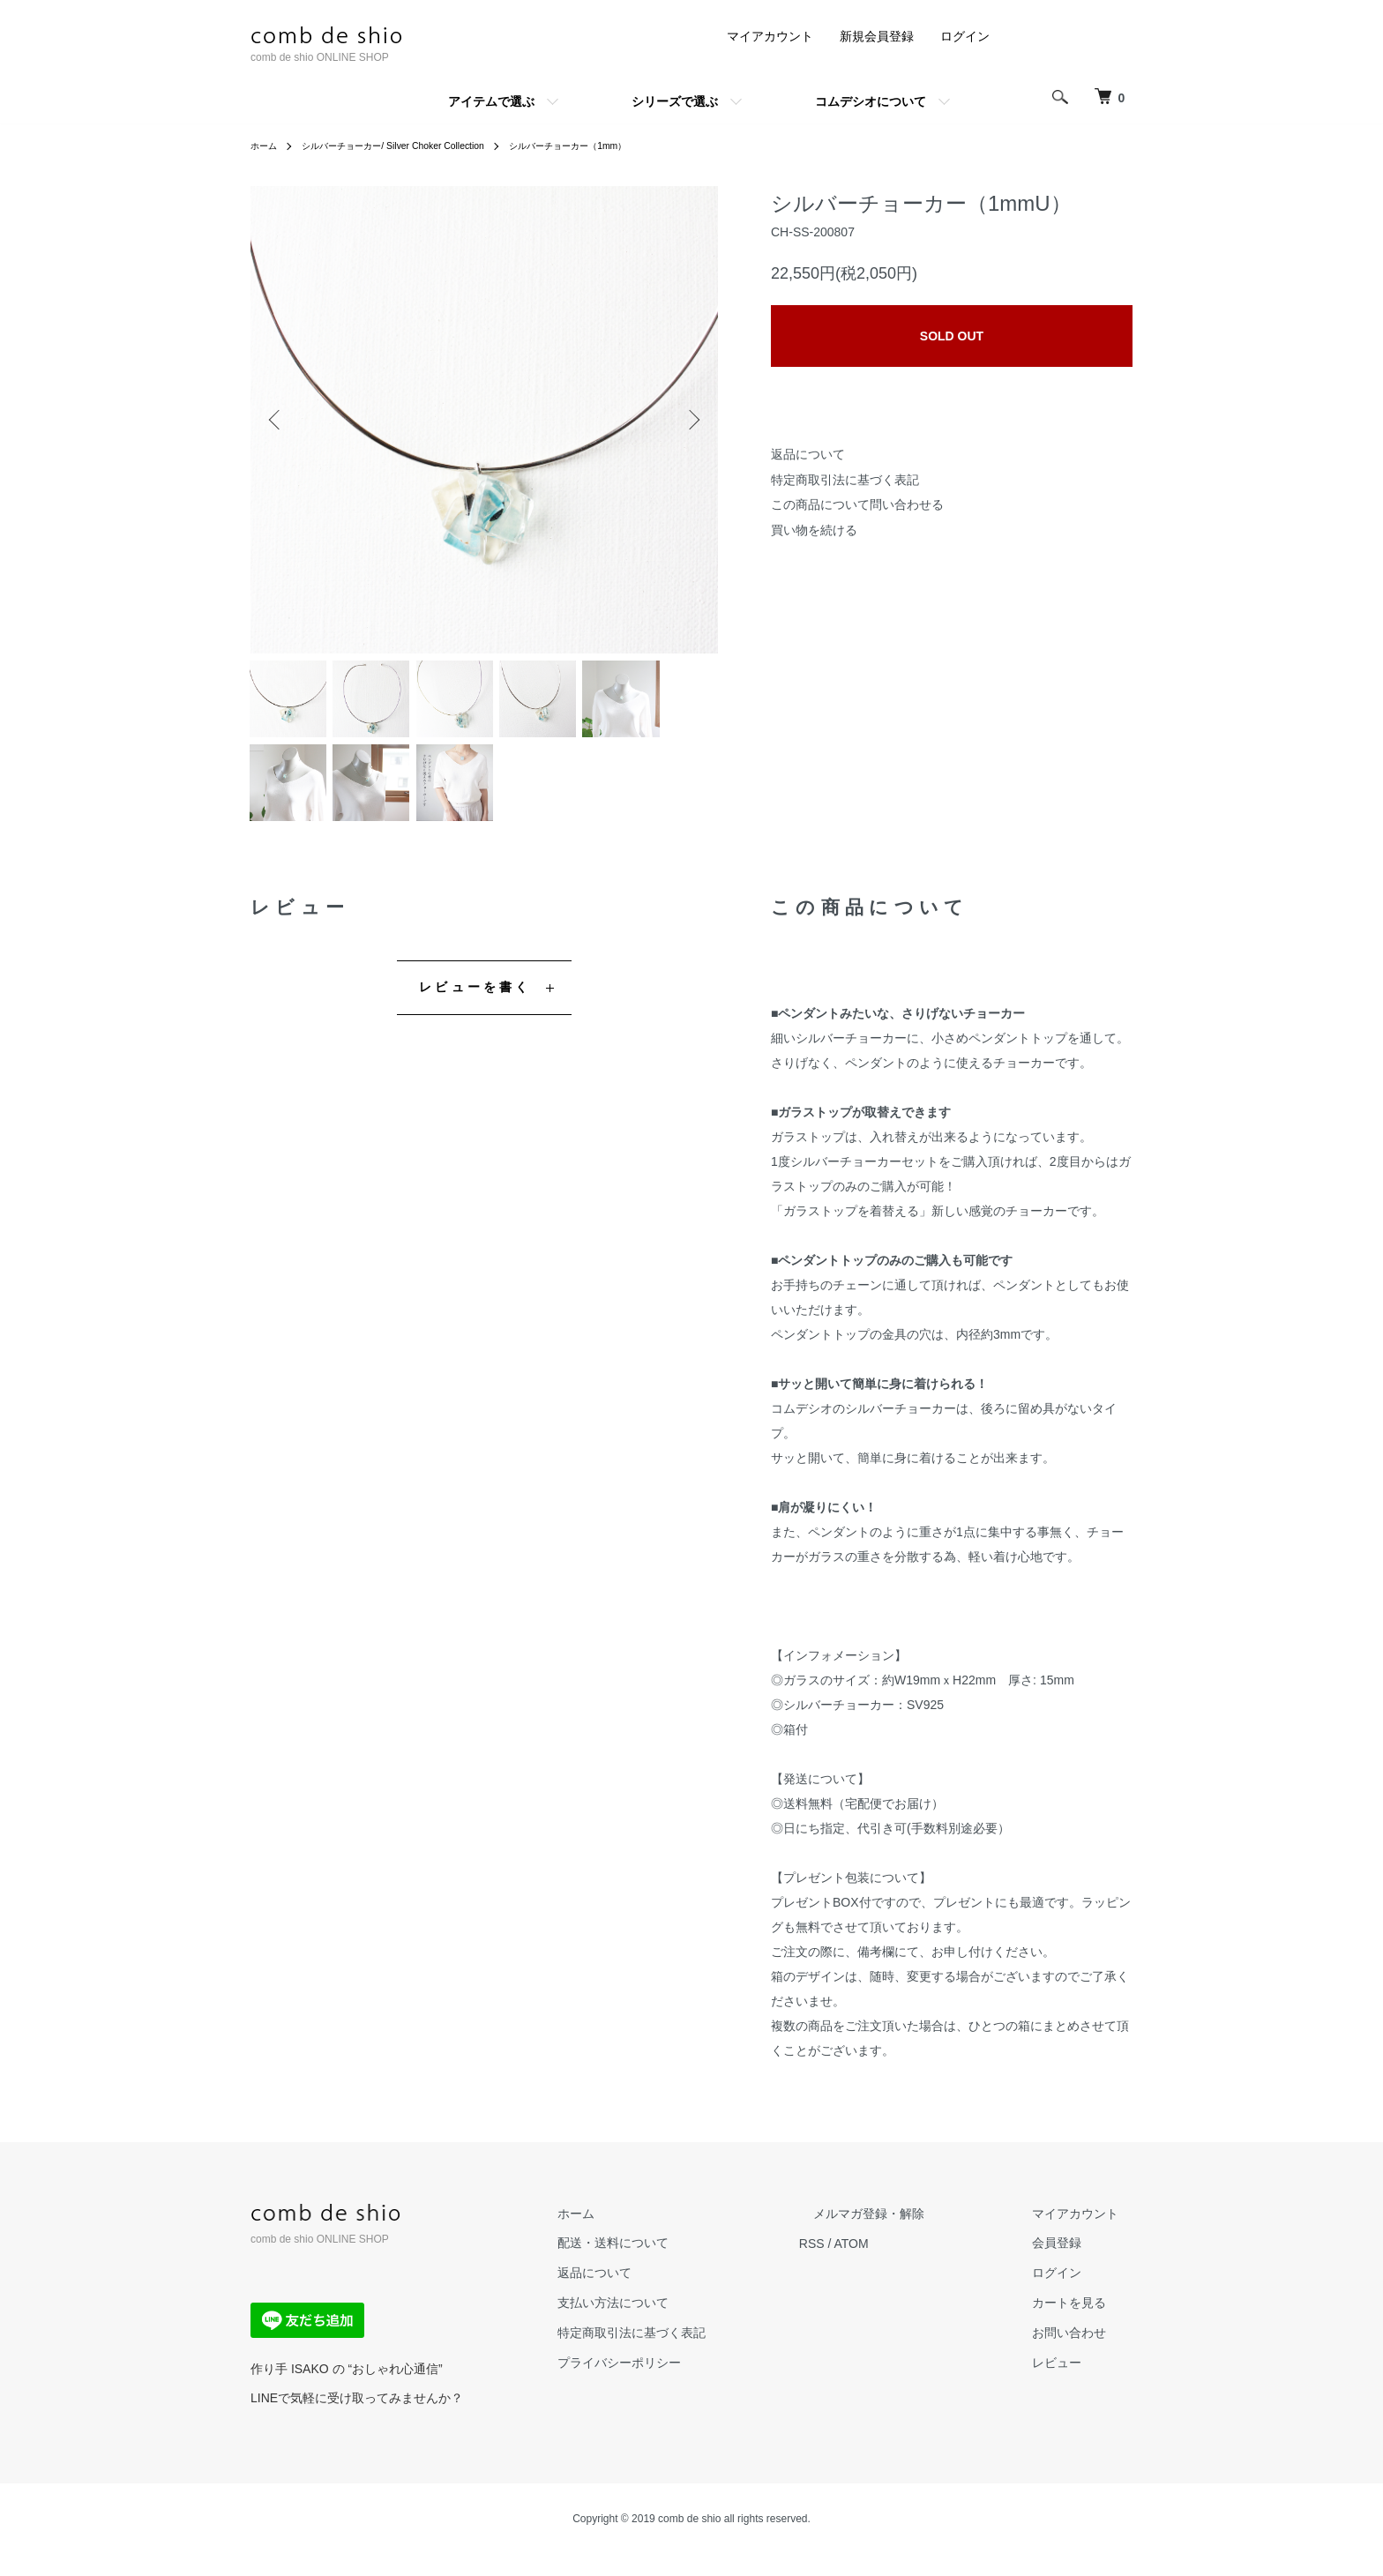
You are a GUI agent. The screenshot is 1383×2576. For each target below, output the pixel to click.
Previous (277, 420)
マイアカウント (770, 36)
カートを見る (1083, 2325)
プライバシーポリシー (689, 2384)
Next (691, 420)
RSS (868, 2265)
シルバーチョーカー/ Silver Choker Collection (414, 145)
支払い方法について (683, 2325)
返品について (808, 454)
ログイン (965, 36)
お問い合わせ (1083, 2355)
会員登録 (1070, 2265)
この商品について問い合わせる (857, 504)
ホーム (266, 145)
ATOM (908, 2265)
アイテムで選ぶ (491, 101)
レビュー (1070, 2384)
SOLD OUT (951, 336)
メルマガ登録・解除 (911, 2235)
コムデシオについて (870, 101)
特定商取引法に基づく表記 (845, 480)
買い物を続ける (814, 530)
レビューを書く (475, 1008)
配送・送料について (683, 2265)
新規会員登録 (877, 36)
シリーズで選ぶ (675, 101)
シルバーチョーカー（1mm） (616, 145)
